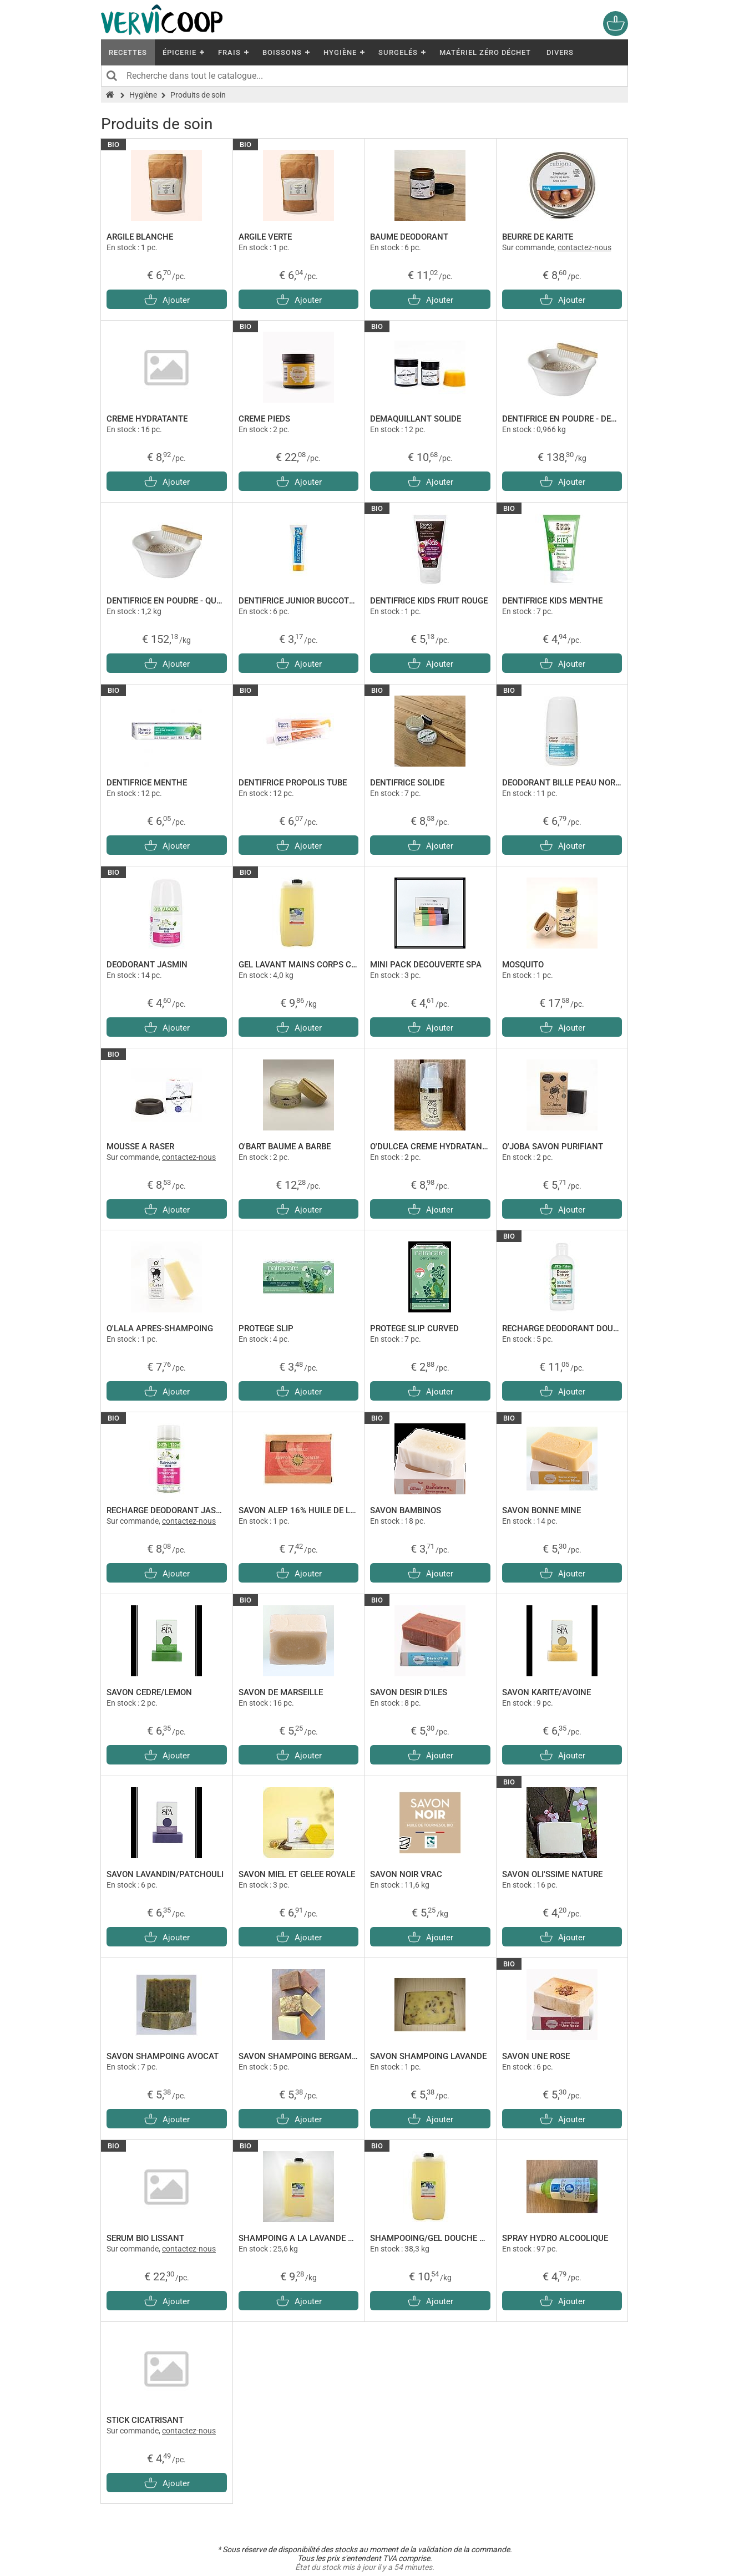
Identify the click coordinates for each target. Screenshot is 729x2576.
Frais (229, 52)
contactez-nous (584, 247)
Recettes (128, 52)
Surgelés (398, 52)
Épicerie (179, 52)
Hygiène (340, 52)
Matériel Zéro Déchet (485, 52)
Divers (560, 52)
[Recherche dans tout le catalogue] (364, 76)
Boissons (282, 52)
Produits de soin (198, 94)
